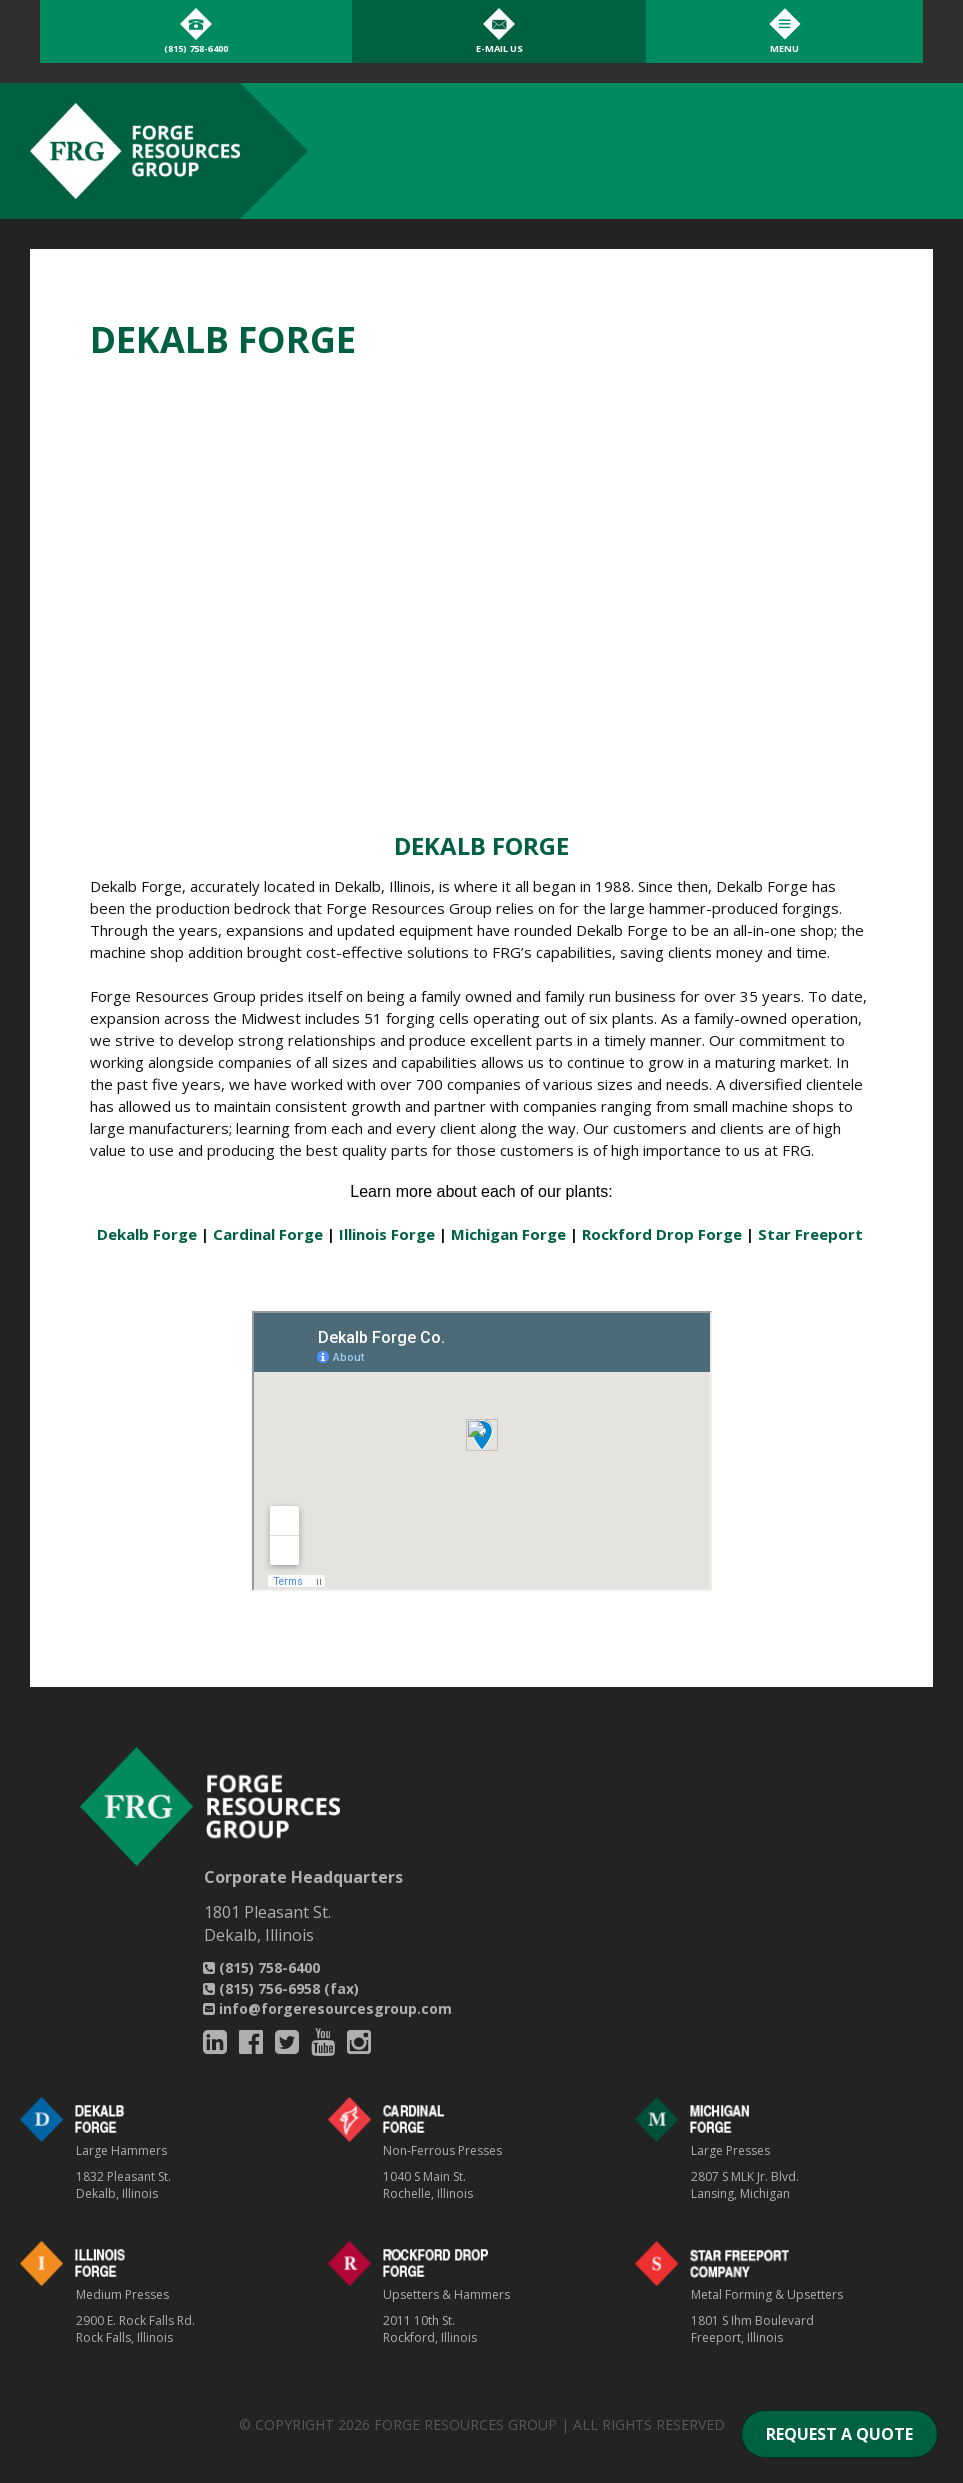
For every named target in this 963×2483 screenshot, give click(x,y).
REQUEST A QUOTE (839, 2434)
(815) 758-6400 (261, 1967)
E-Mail (499, 48)
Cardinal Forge (268, 1234)
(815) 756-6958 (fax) (281, 1988)
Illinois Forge (387, 1234)
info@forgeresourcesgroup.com (327, 2008)
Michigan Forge (508, 1234)
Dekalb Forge (147, 1234)
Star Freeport (810, 1234)
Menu (784, 48)
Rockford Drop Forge (662, 1234)
